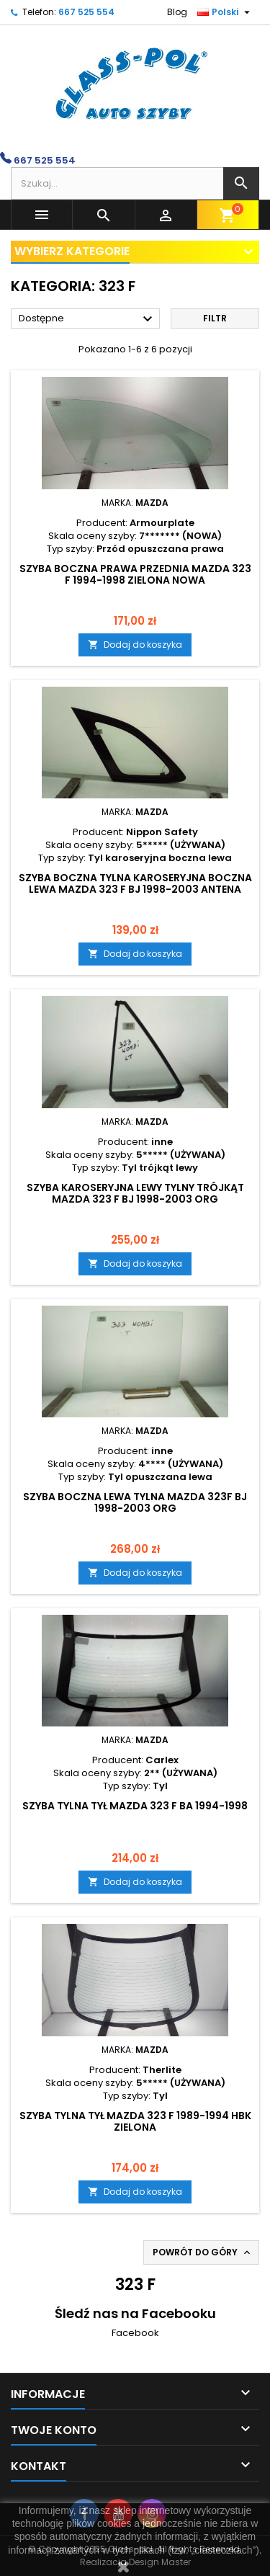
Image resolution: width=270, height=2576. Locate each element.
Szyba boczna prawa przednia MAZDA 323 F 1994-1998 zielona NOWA (135, 574)
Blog (177, 12)
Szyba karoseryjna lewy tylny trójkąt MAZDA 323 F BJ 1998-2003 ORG (135, 1193)
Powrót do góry (203, 2252)
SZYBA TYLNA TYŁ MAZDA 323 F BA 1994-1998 (135, 1806)
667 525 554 (86, 12)
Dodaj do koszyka (135, 644)
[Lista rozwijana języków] (225, 12)
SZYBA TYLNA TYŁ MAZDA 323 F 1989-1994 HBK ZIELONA (135, 2121)
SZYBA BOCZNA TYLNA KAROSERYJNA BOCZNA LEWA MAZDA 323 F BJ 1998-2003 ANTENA (135, 883)
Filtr (215, 318)
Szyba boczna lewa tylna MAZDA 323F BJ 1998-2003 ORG (135, 1502)
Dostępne (87, 319)
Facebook (135, 2333)
